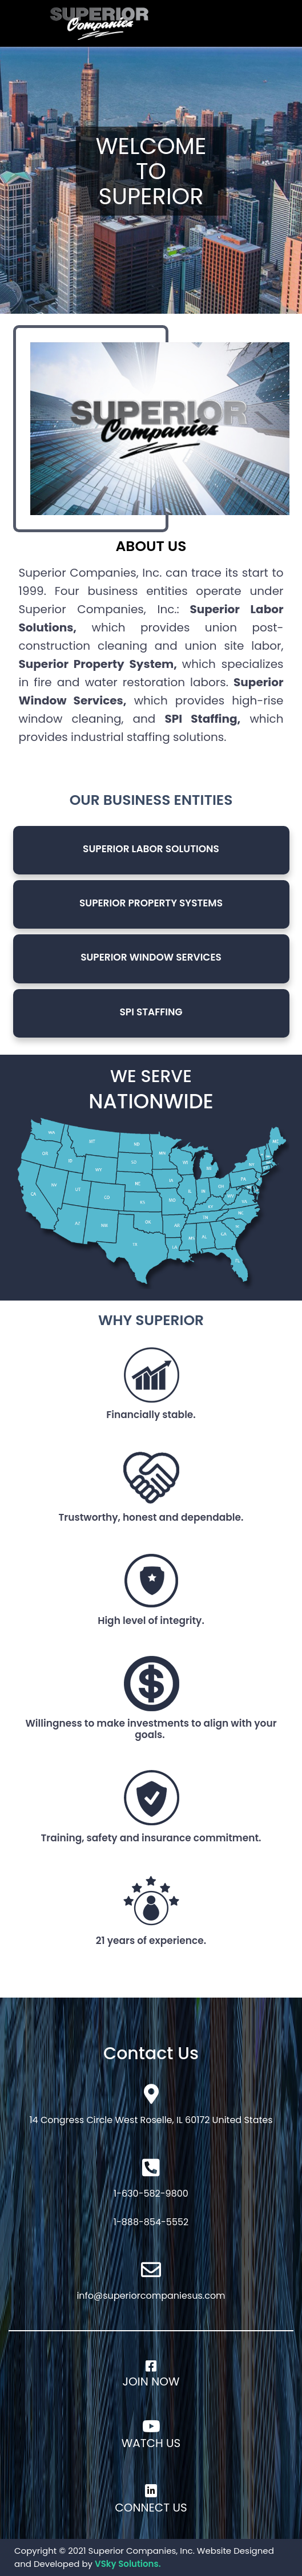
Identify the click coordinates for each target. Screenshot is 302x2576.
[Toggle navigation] (244, 23)
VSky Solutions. (128, 2564)
